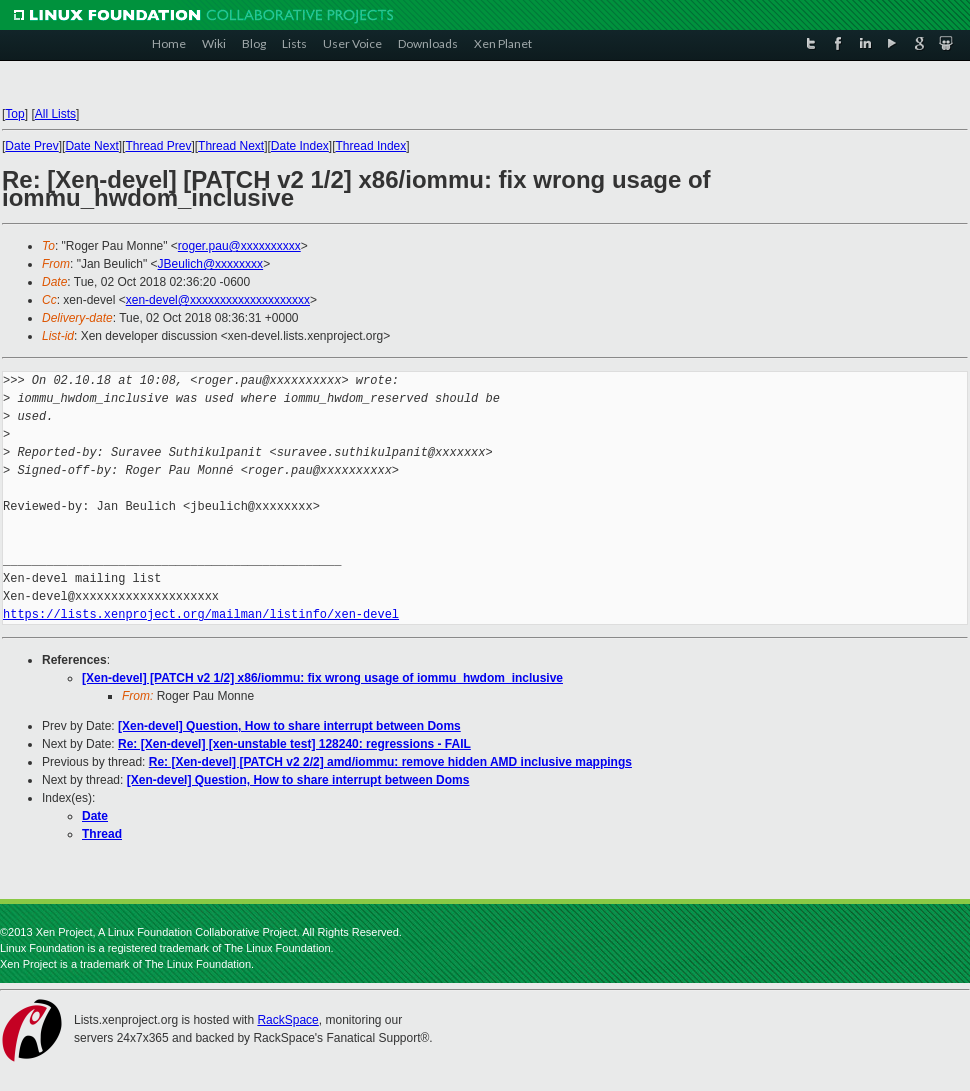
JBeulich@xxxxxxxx (211, 264)
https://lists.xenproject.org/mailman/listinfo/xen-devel (201, 614)
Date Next (91, 146)
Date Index (300, 146)
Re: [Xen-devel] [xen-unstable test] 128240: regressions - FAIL (294, 744)
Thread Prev (158, 146)
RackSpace (287, 1020)
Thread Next (231, 146)
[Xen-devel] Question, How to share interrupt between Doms (289, 726)
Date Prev (31, 146)
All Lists (55, 114)
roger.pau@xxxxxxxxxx (239, 246)
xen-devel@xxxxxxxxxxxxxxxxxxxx (218, 300)
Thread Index (371, 146)
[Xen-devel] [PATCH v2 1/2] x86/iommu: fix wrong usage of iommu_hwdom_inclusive (322, 678)
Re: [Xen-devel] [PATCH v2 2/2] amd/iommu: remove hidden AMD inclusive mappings (390, 762)
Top (14, 114)
